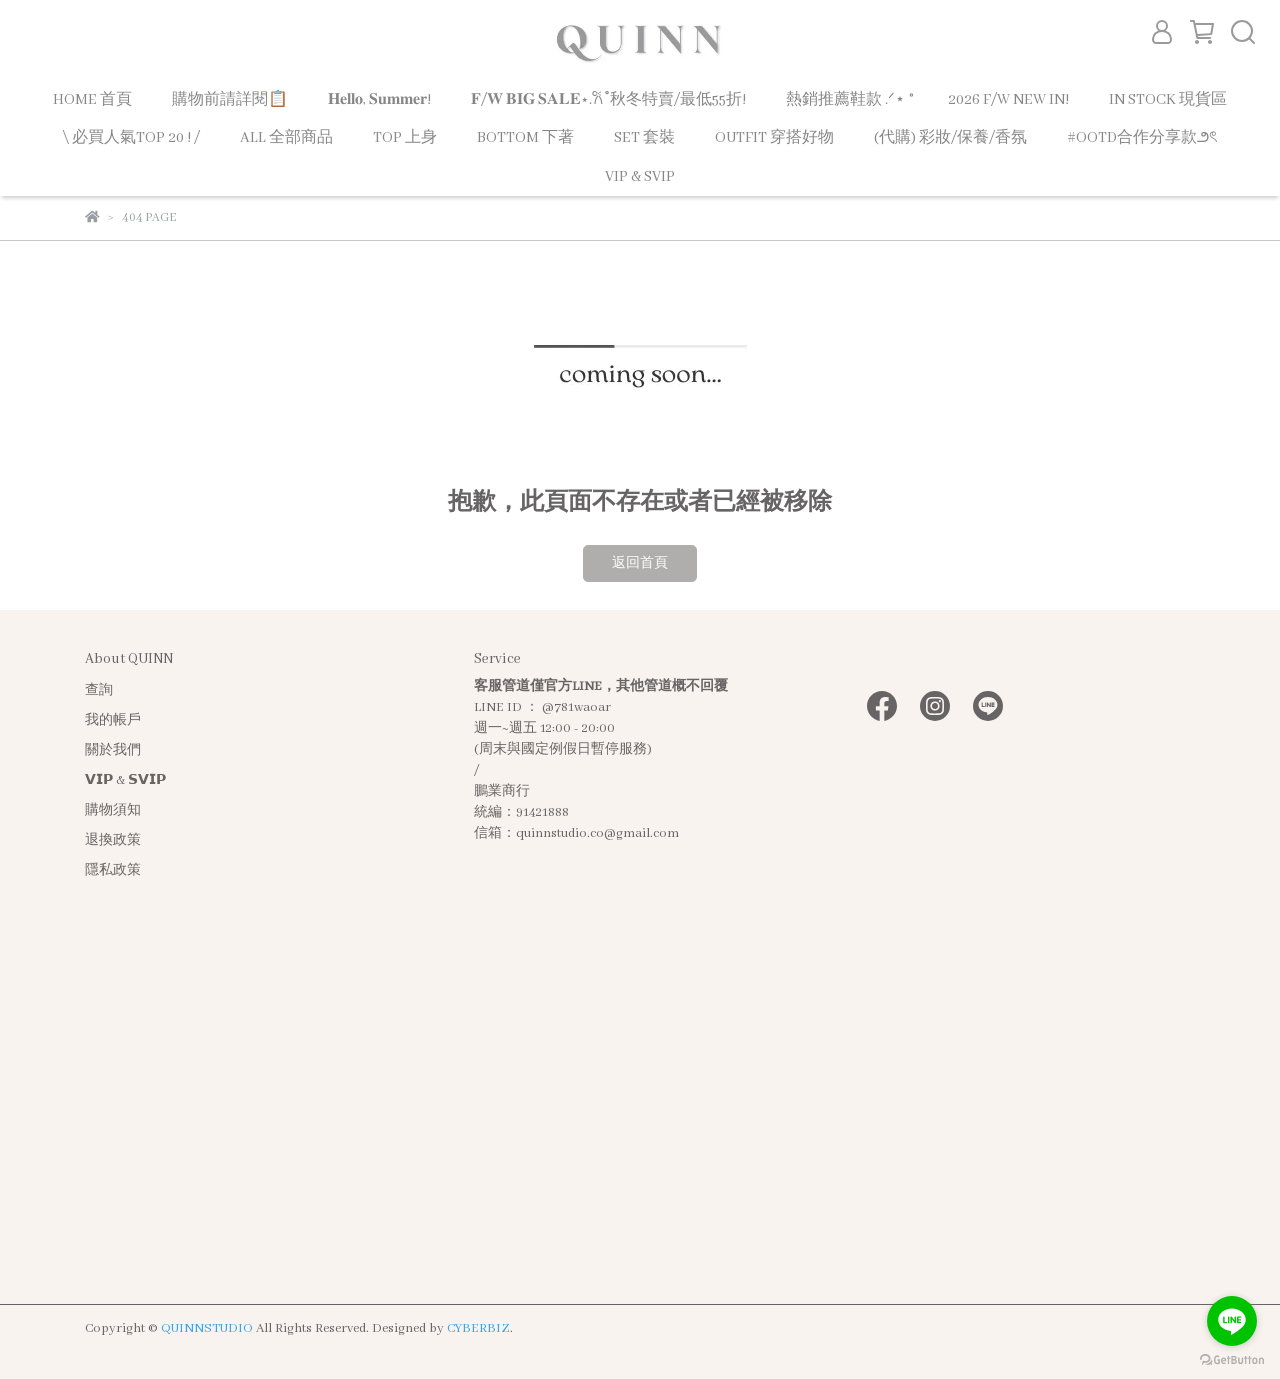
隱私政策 (113, 870)
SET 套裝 (644, 138)
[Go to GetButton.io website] (1232, 1359)
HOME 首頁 (92, 100)
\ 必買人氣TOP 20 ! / (131, 138)
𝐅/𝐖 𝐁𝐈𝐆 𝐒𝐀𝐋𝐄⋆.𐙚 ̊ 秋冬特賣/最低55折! (608, 100)
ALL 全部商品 (286, 138)
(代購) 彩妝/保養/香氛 (950, 138)
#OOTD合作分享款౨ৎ (1142, 138)
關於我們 (113, 750)
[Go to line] (1232, 1321)
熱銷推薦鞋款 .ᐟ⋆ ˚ (847, 100)
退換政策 (113, 840)
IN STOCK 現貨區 (1168, 100)
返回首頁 (640, 563)
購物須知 (113, 810)
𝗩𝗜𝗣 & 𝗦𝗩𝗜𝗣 (125, 780)
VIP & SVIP (640, 177)
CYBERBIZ (478, 1328)
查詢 (99, 690)
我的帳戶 (113, 720)
